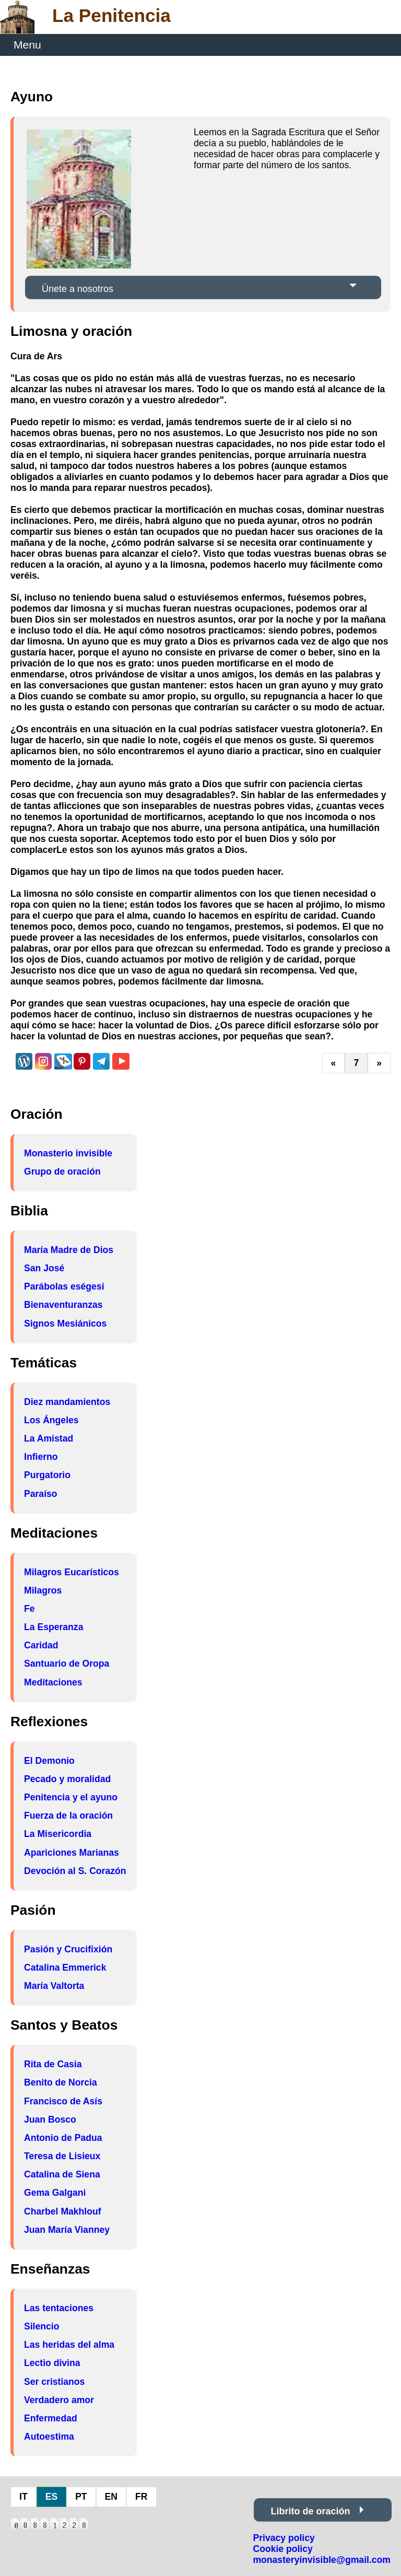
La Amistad (48, 1438)
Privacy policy (283, 2538)
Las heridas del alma (69, 2344)
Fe (29, 1608)
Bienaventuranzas (63, 1304)
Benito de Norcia (60, 2082)
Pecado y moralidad (67, 1779)
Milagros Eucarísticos (71, 1572)
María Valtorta (54, 1986)
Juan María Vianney (67, 2229)
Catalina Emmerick (65, 1967)
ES (51, 2496)
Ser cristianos (54, 2381)
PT (81, 2496)
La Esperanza (53, 1627)
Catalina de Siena (62, 2174)
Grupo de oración (62, 1171)
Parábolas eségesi (64, 1286)
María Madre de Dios (68, 1250)
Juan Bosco (50, 2119)
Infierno (41, 1456)
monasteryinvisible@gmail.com (322, 2560)
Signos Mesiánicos (65, 1323)
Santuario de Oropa (66, 1663)
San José (44, 1268)
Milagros (43, 1590)
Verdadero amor (59, 2400)
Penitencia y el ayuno (70, 1797)
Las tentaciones (58, 2308)
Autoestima (49, 2436)
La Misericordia (57, 1834)
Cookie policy (282, 2549)
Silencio (41, 2326)
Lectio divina (52, 2363)
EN (111, 2496)
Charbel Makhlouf (62, 2211)
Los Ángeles (51, 1420)
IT (23, 2496)
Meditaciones (53, 1682)
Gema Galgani (55, 2192)
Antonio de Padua (63, 2138)
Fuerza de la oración (68, 1815)
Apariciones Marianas (71, 1852)
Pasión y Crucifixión (68, 1949)
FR (141, 2496)
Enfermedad (50, 2418)
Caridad (41, 1645)
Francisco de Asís (63, 2101)
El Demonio (49, 1760)
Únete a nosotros (77, 289)
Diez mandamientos (67, 1402)
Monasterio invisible (68, 1153)
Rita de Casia (53, 2064)
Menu (27, 45)
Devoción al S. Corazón (75, 1871)
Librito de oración (310, 2511)
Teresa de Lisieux (62, 2156)
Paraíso (40, 1494)
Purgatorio (47, 1475)
